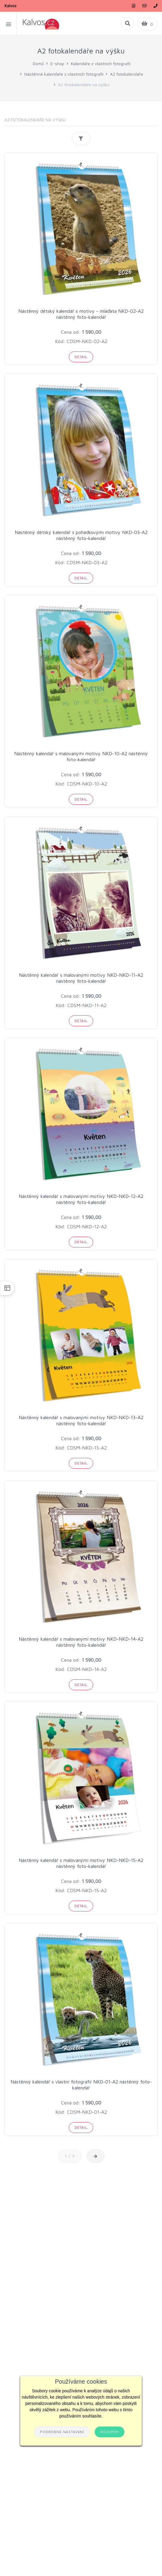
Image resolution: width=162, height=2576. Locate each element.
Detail (81, 356)
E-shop (57, 63)
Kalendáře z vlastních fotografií (100, 63)
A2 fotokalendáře (126, 74)
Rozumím (109, 2432)
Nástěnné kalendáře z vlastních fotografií (63, 74)
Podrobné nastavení (62, 2432)
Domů (38, 63)
